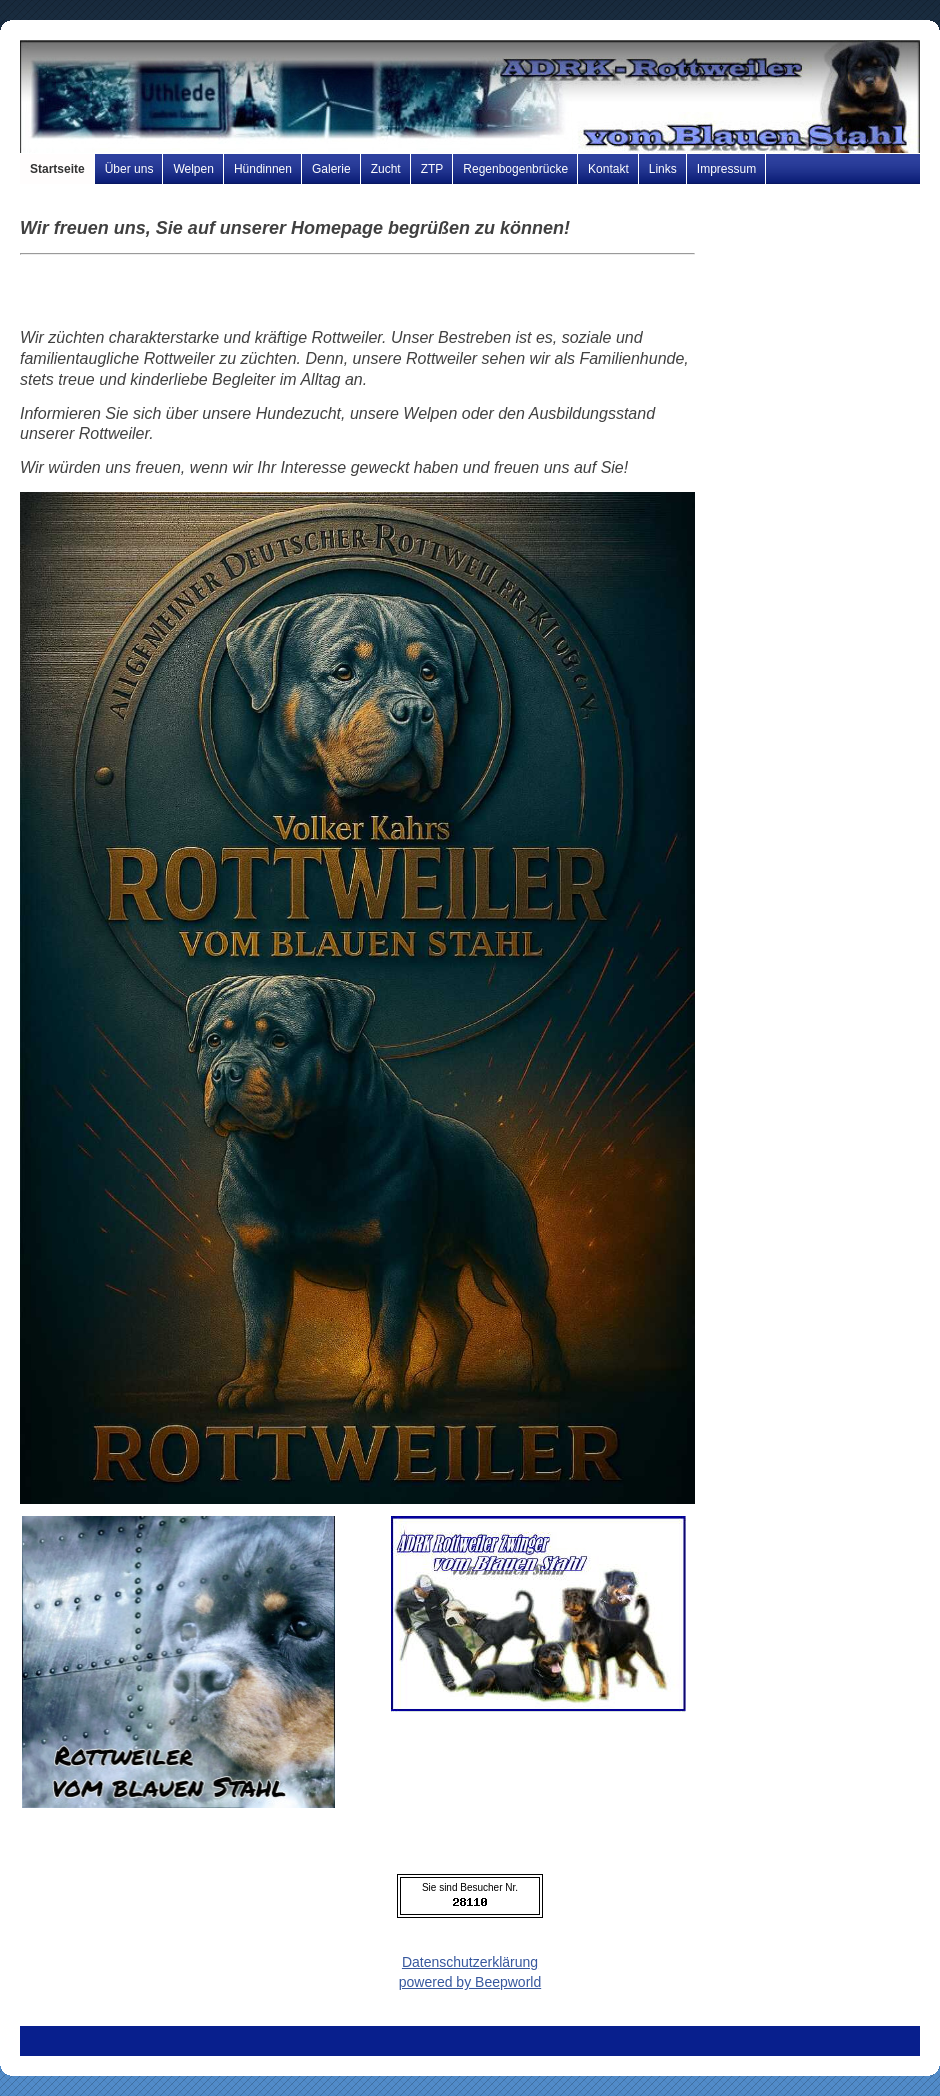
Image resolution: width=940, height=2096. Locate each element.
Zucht (386, 169)
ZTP (432, 169)
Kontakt (608, 169)
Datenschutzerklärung (470, 1962)
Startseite (57, 169)
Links (663, 169)
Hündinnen (263, 169)
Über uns (129, 169)
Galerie (331, 169)
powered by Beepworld (470, 1982)
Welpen (193, 169)
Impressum (726, 169)
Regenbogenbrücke (515, 169)
